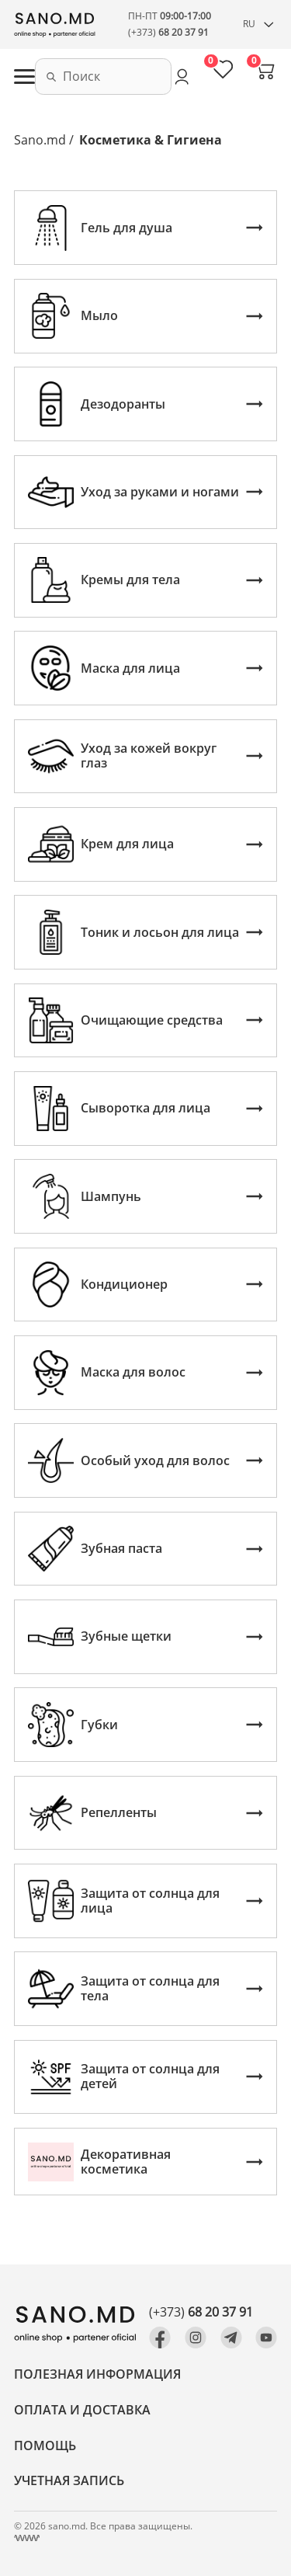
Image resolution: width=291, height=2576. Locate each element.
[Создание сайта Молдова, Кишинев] (27, 2538)
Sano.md (40, 139)
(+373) (168, 32)
